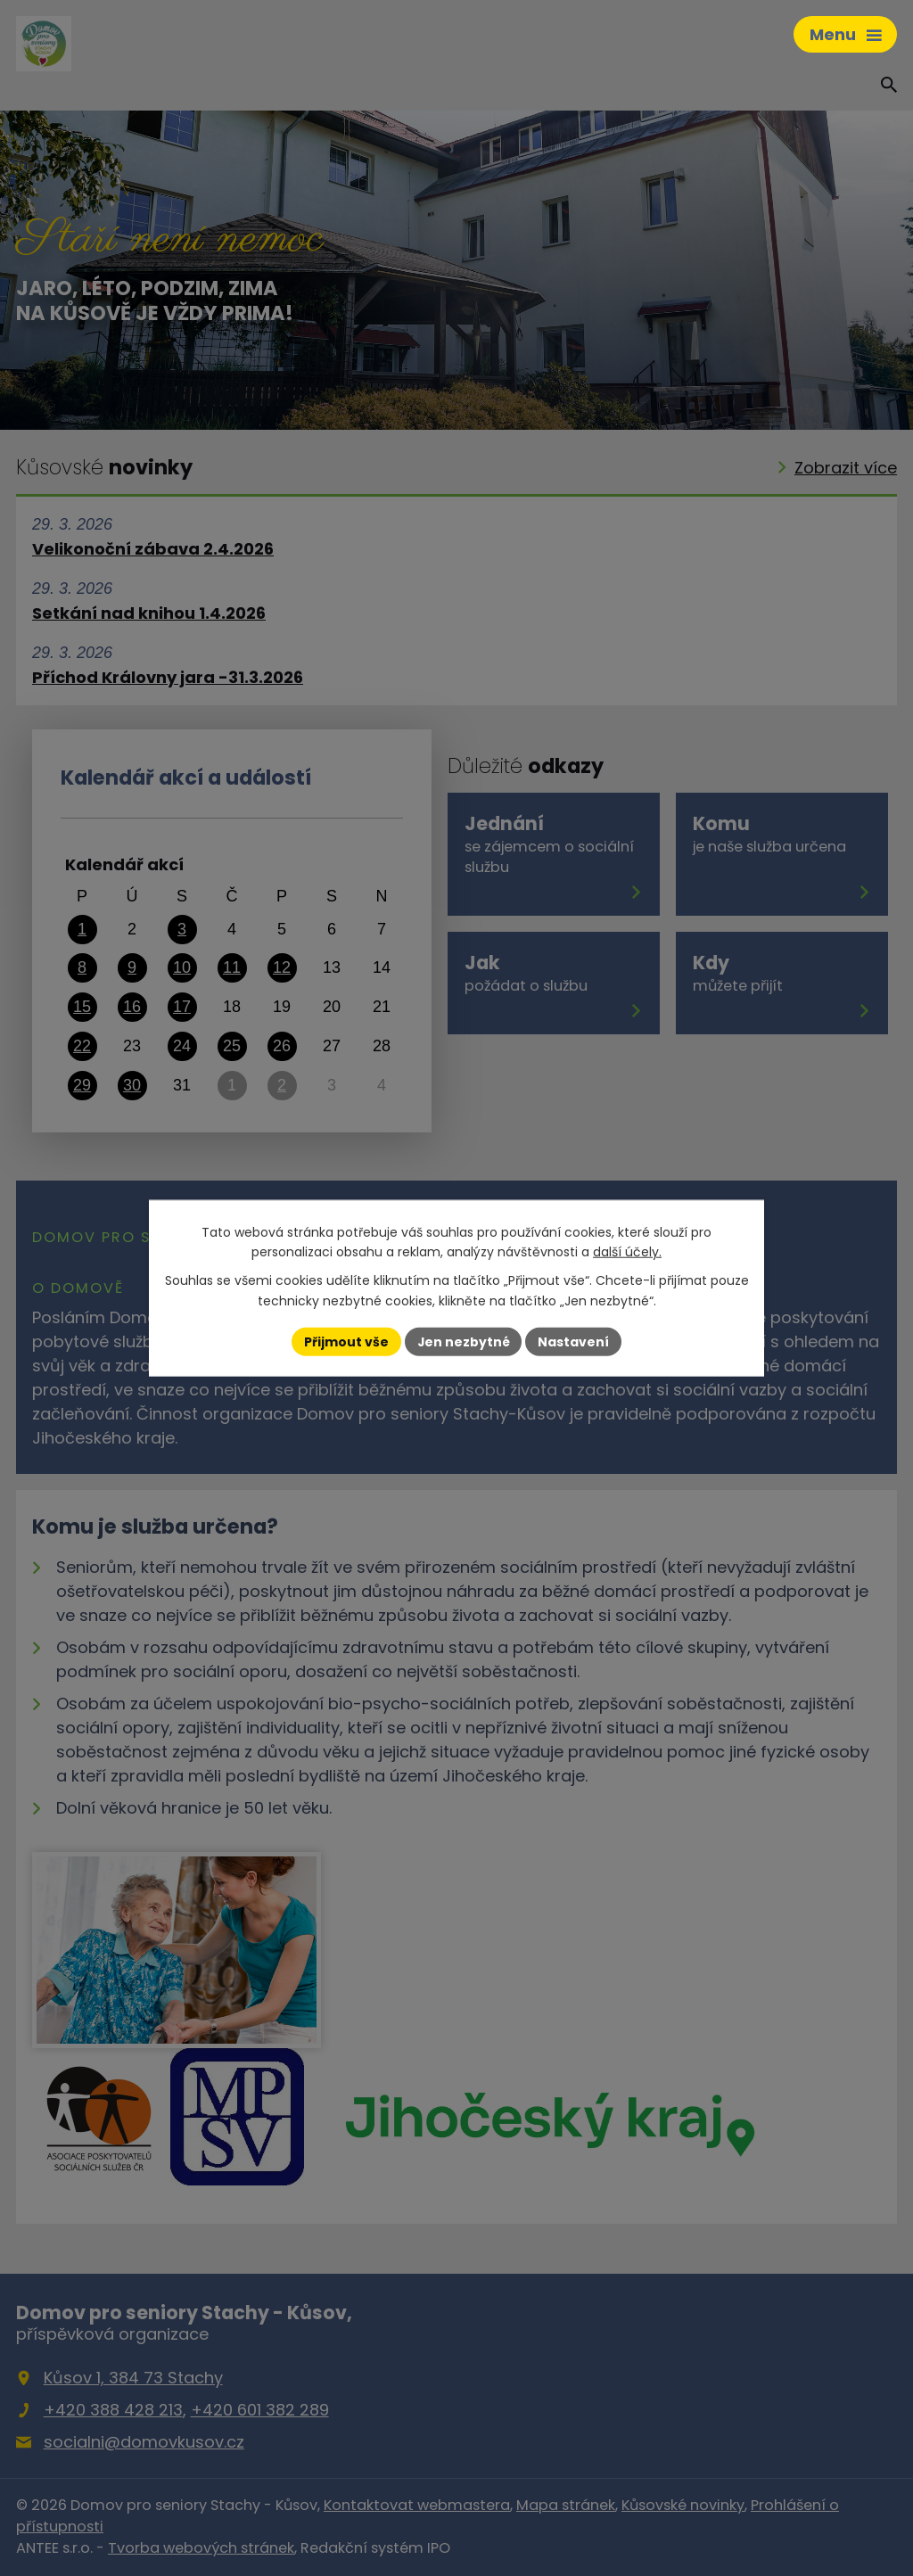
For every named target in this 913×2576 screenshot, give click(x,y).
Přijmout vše (345, 1341)
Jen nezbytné (463, 1341)
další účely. (627, 1252)
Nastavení (574, 1341)
